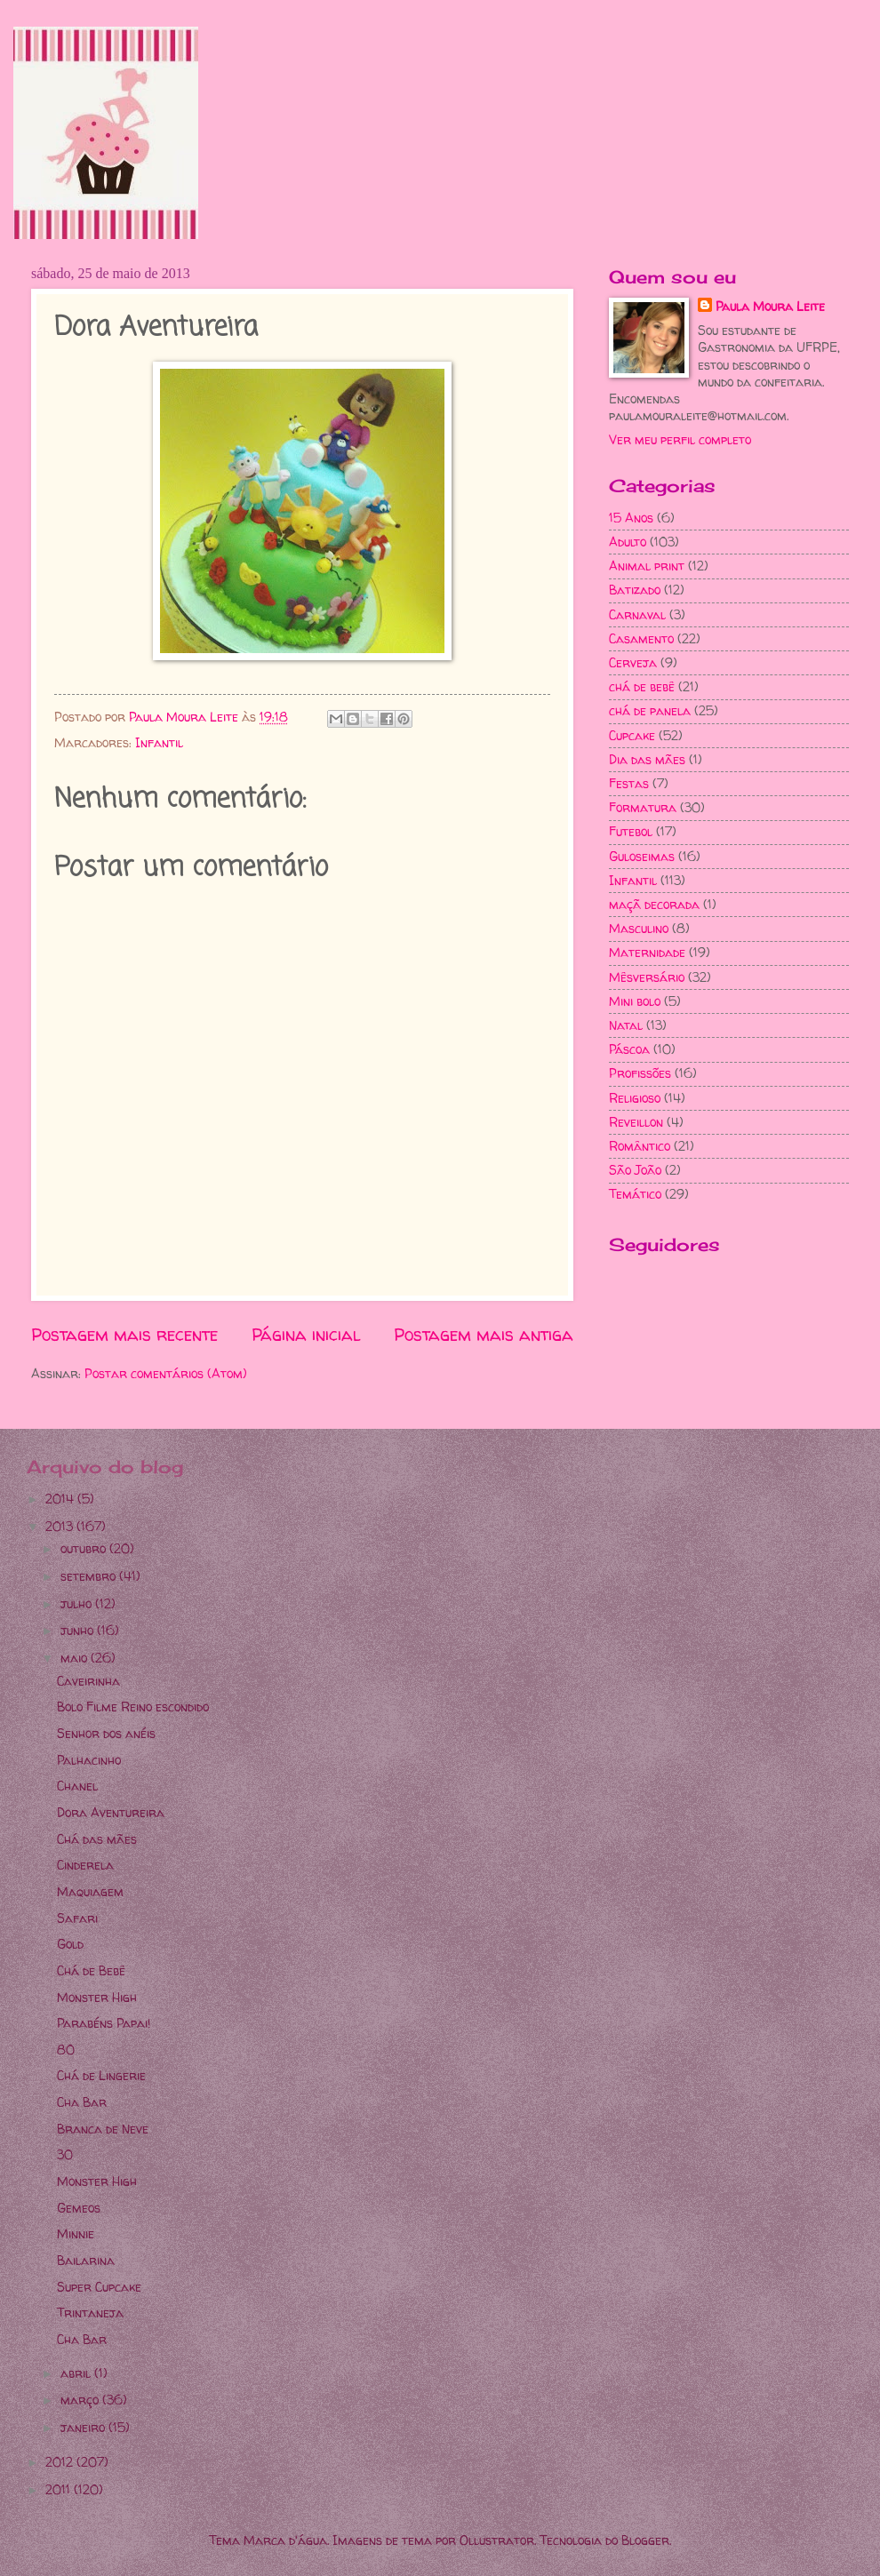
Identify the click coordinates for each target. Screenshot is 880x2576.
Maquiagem (90, 1891)
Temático (635, 1193)
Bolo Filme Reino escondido (133, 1706)
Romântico (639, 1145)
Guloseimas (642, 856)
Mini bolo (634, 1001)
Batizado (634, 589)
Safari (77, 1918)
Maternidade (647, 952)
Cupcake (632, 735)
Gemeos (78, 2207)
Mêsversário (646, 977)
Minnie (75, 2233)
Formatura (642, 807)
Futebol (630, 831)
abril (77, 2373)
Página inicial (306, 1334)
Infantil (159, 742)
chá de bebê (642, 686)
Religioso (634, 1097)
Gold (70, 1943)
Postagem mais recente (124, 1334)
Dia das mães (647, 759)
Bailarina (86, 2260)
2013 (60, 1526)
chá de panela (650, 710)
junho (78, 1630)
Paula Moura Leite (770, 306)
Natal (626, 1025)
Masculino (638, 928)
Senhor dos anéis (106, 1733)
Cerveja (633, 662)
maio (75, 1657)
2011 (59, 2489)
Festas (629, 783)
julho (77, 1603)
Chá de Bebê (91, 1970)
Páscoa (629, 1049)
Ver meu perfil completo (680, 439)
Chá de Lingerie (101, 2075)
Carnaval (637, 614)
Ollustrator (497, 2540)
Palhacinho (89, 1759)
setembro (89, 1575)
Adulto (627, 541)
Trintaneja (90, 2312)
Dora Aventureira (110, 1812)
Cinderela (85, 1864)
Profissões (640, 1073)
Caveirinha (88, 1680)
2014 (61, 1498)
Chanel (77, 1785)
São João (635, 1169)
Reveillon (636, 1121)
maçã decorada (654, 904)
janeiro (84, 2427)
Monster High (97, 1997)
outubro (84, 1548)
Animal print (646, 565)
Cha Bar (82, 2101)
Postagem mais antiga (483, 1334)
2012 (60, 2461)
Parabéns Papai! (103, 2022)
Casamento (641, 638)
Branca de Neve (102, 2128)
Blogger (645, 2540)
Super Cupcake (99, 2286)
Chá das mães (97, 1838)
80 (66, 2049)
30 (65, 2154)
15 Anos (631, 517)
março (81, 2399)
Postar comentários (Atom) (165, 1373)
